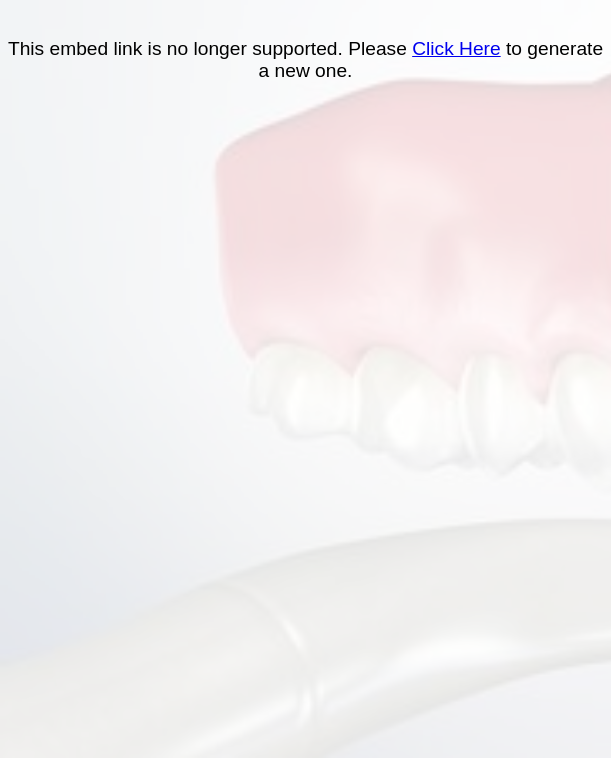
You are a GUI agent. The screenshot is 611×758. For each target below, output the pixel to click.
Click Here (456, 48)
